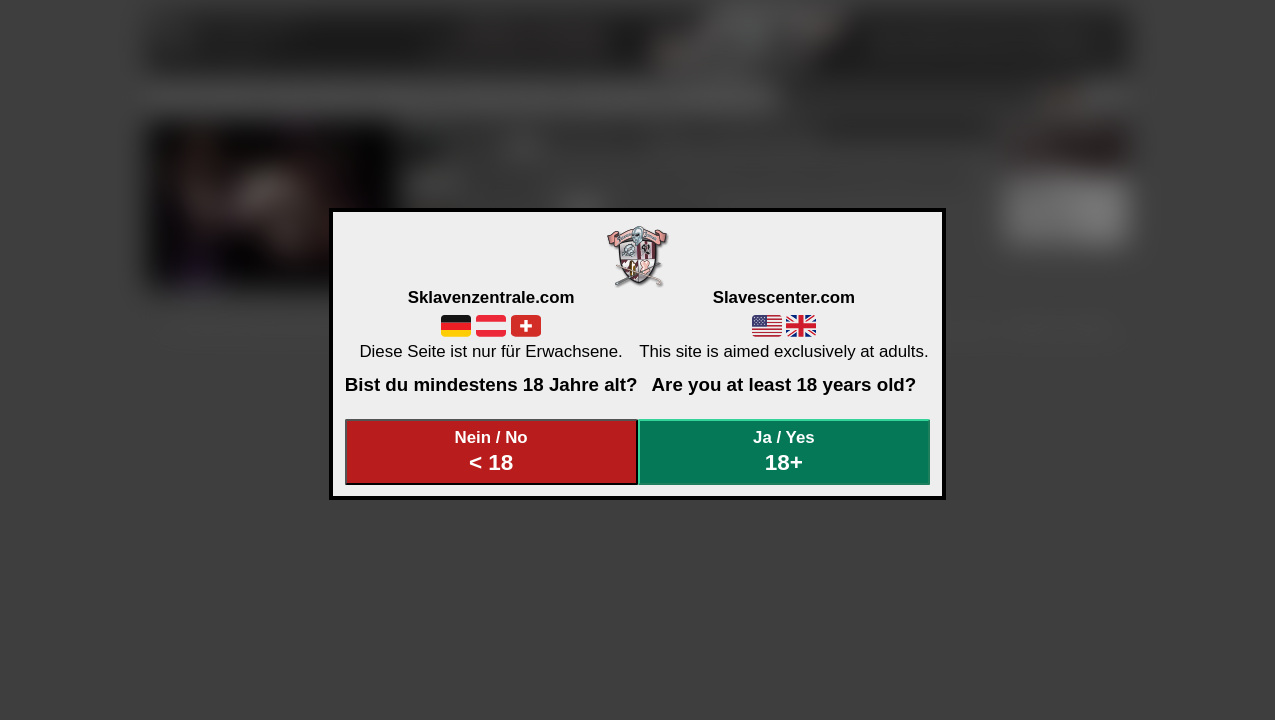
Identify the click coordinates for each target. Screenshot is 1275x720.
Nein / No (491, 451)
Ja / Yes (784, 451)
